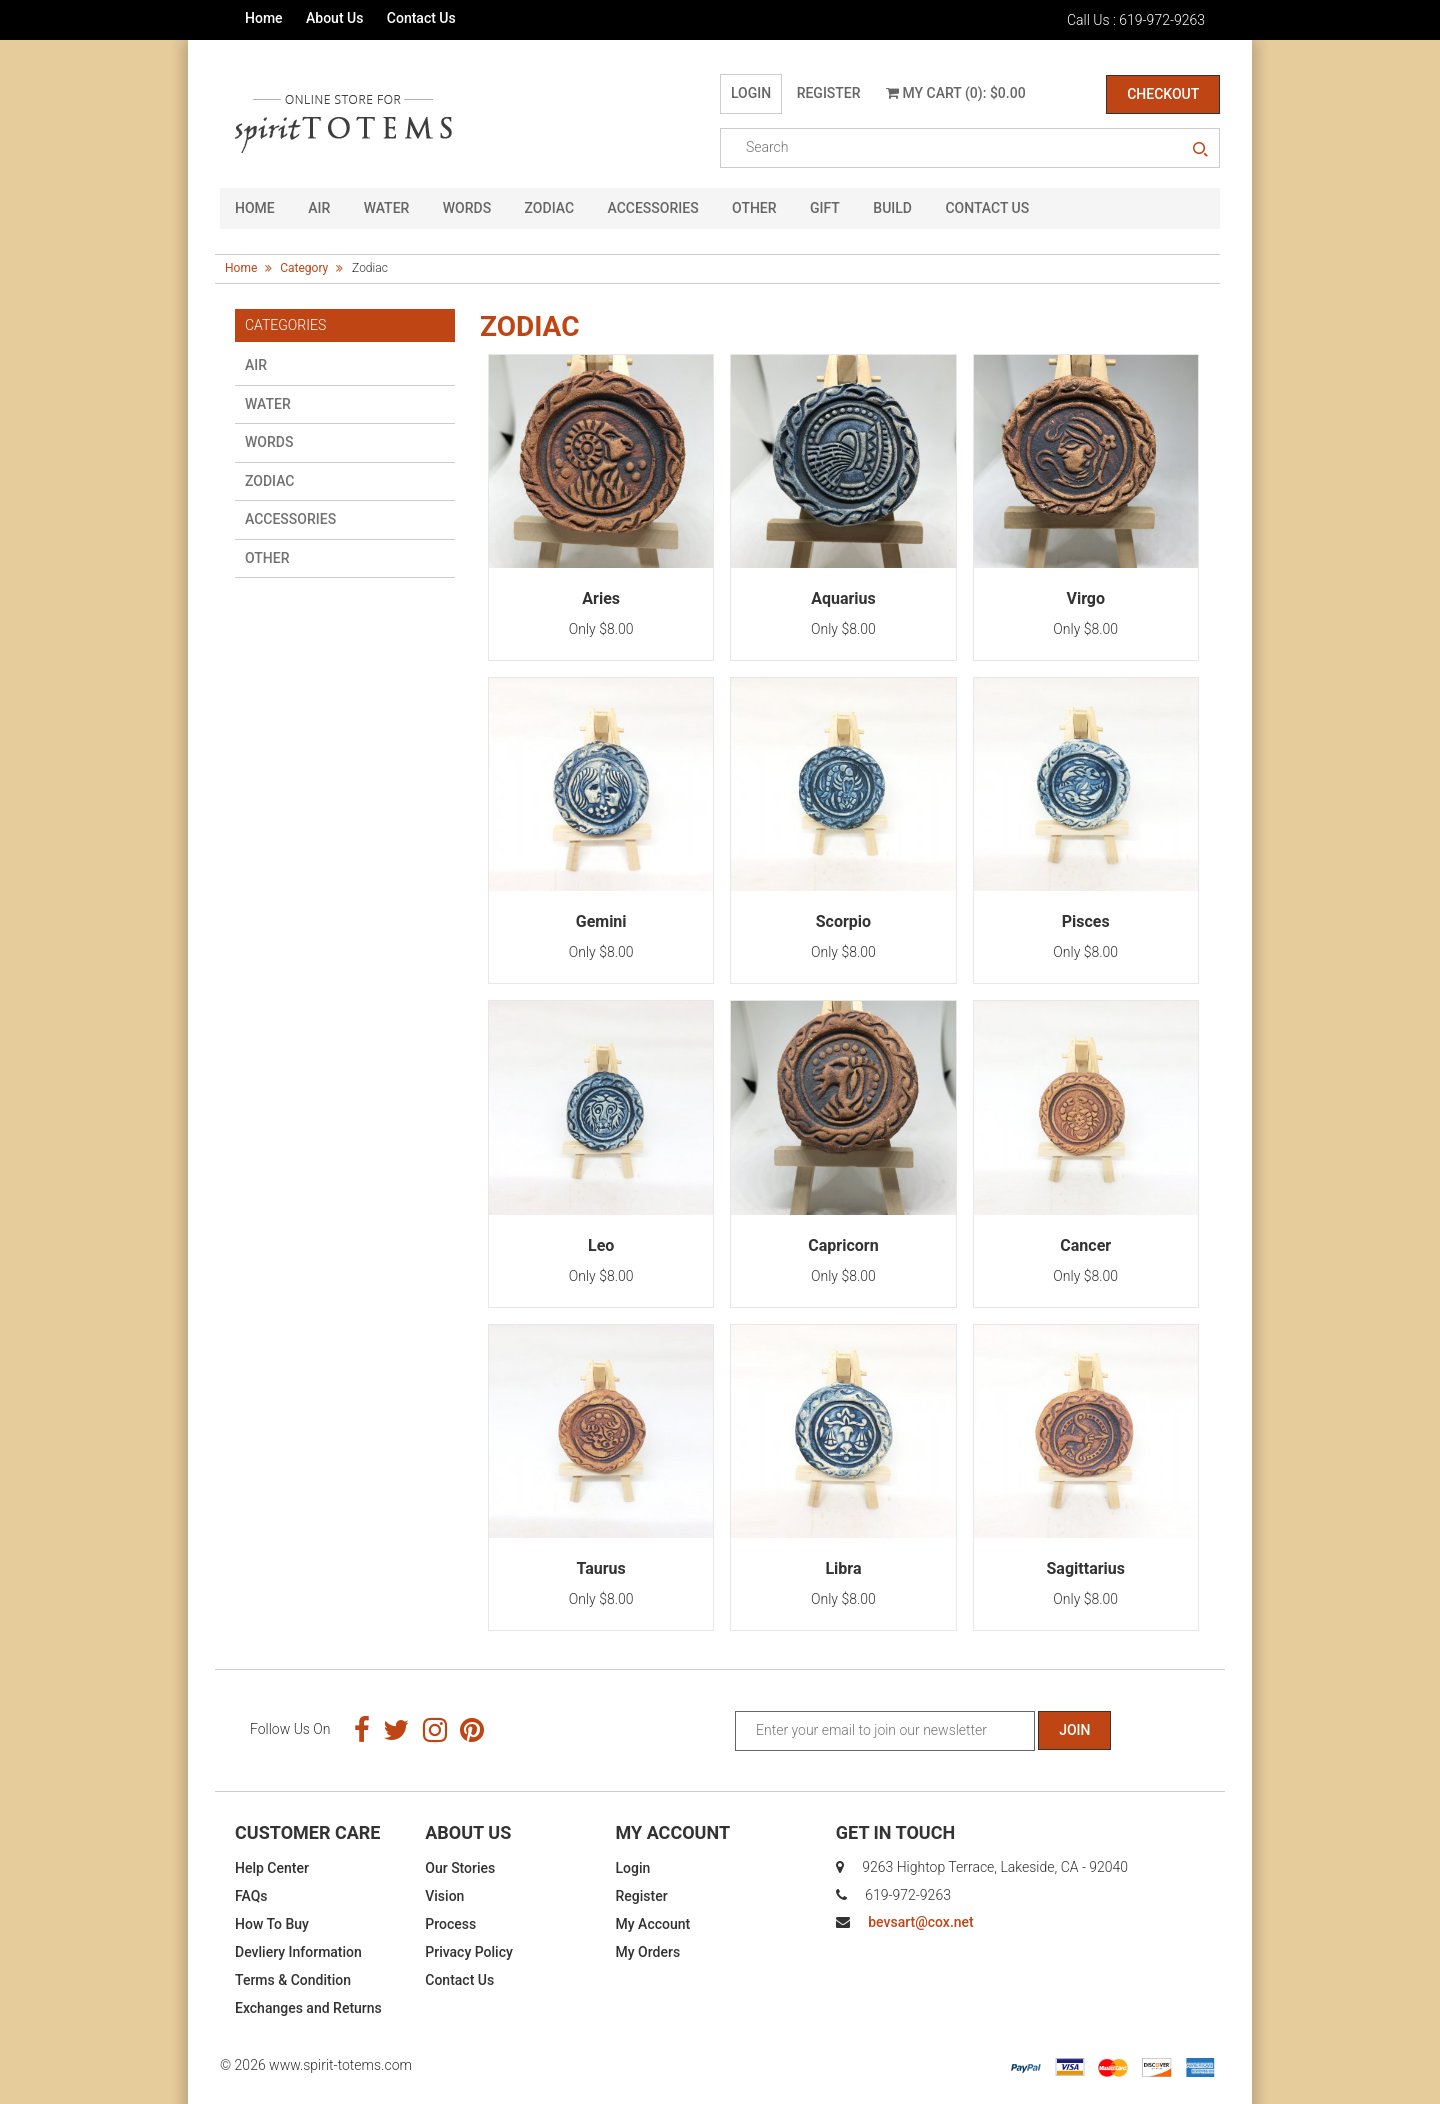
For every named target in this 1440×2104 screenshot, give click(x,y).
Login (751, 93)
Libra (843, 1568)
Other (754, 208)
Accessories (653, 208)
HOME (255, 208)
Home (264, 18)
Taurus (600, 1568)
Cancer (1085, 1244)
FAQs (251, 1896)
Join (1074, 1730)
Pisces (1086, 921)
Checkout (1163, 94)
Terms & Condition (293, 1980)
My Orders (648, 1952)
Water (387, 208)
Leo (601, 1244)
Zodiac (549, 208)
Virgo (1085, 598)
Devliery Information (298, 1952)
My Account (653, 1924)
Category (304, 268)
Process (450, 1924)
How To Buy (272, 1924)
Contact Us (421, 18)
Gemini (601, 921)
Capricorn (843, 1244)
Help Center (272, 1868)
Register (829, 93)
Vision (444, 1896)
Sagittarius (1086, 1568)
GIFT (825, 208)
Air (319, 208)
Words (467, 208)
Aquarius (843, 598)
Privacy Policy (469, 1952)
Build (892, 208)
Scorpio (843, 921)
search (1200, 150)
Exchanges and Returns (308, 2008)
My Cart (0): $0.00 (956, 93)
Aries (601, 598)
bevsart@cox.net (920, 1922)
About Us (334, 18)
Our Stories (460, 1868)
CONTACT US (987, 208)
